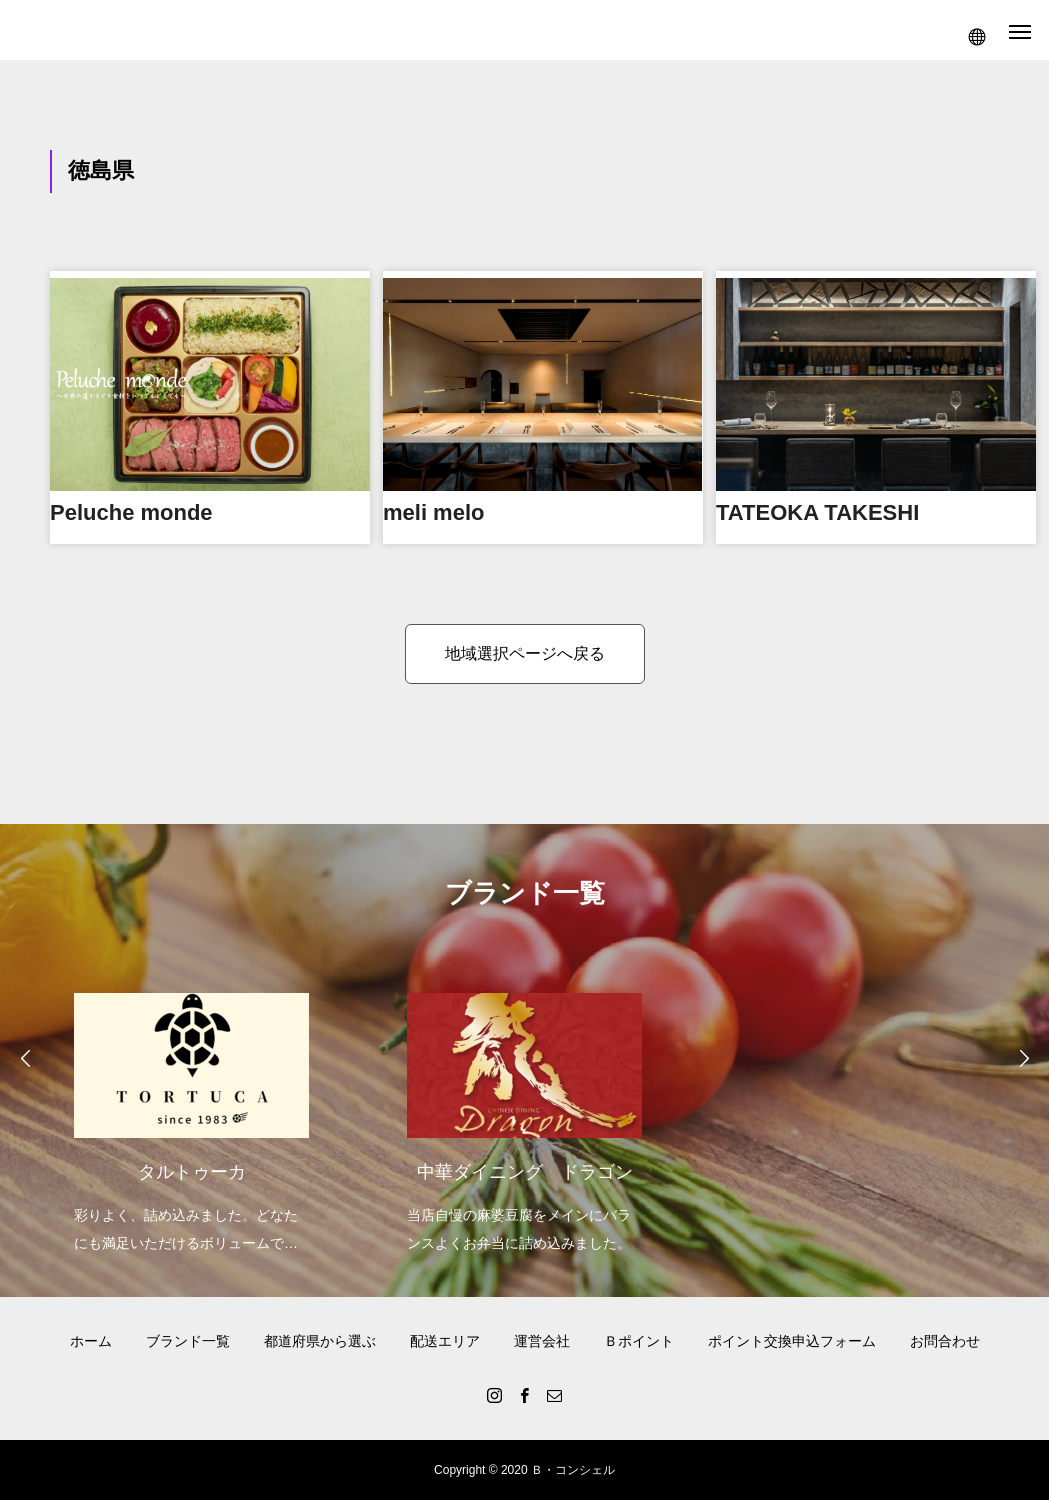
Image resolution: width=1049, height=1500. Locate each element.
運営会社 (542, 1341)
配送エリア (445, 1341)
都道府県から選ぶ (320, 1341)
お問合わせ (945, 1341)
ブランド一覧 (188, 1341)
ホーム (91, 1341)
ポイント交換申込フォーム (792, 1341)
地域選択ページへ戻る (525, 653)
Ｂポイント (639, 1341)
